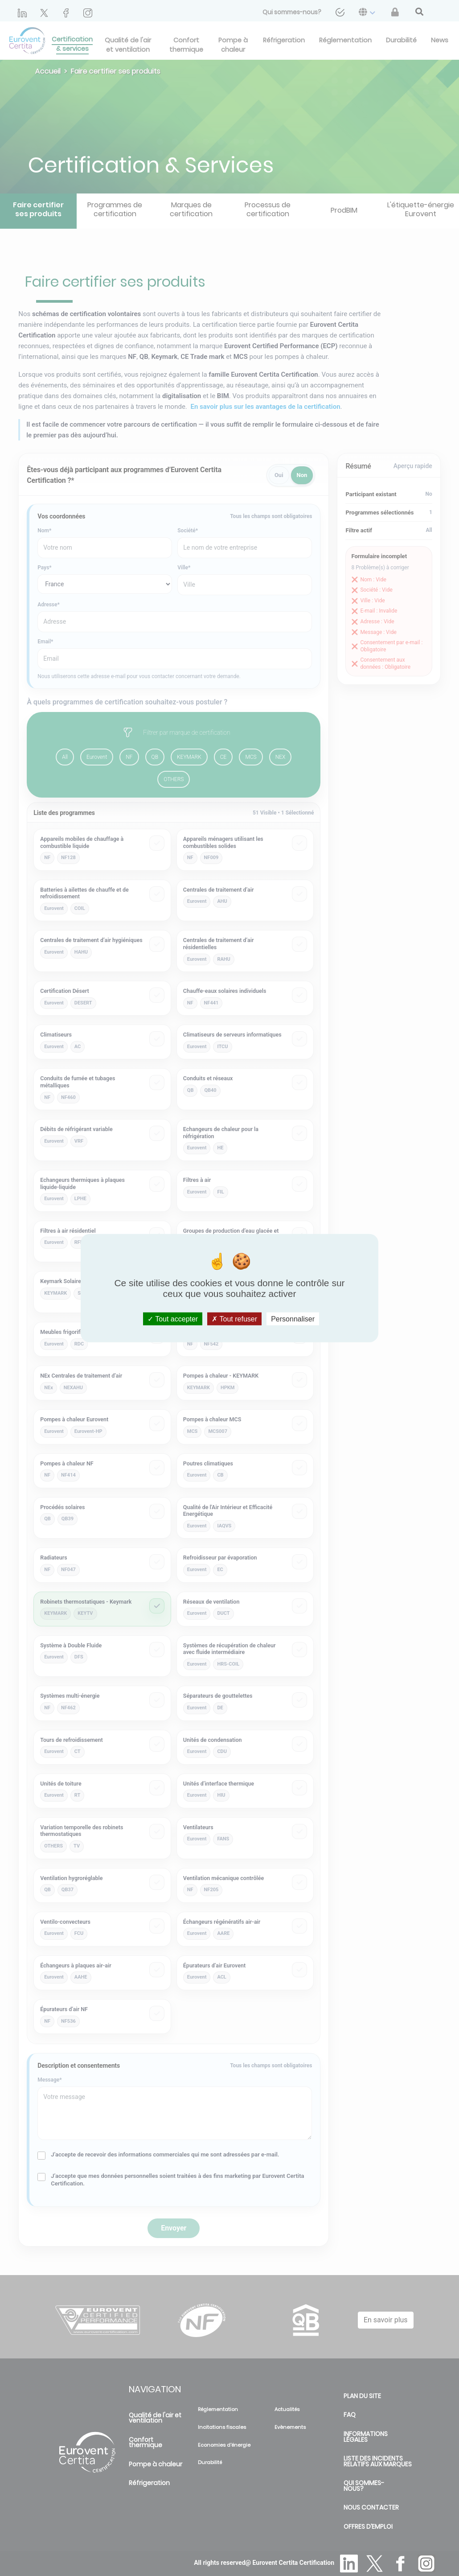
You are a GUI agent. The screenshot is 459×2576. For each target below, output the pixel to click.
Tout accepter (173, 1318)
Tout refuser (234, 1318)
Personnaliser (293, 1318)
